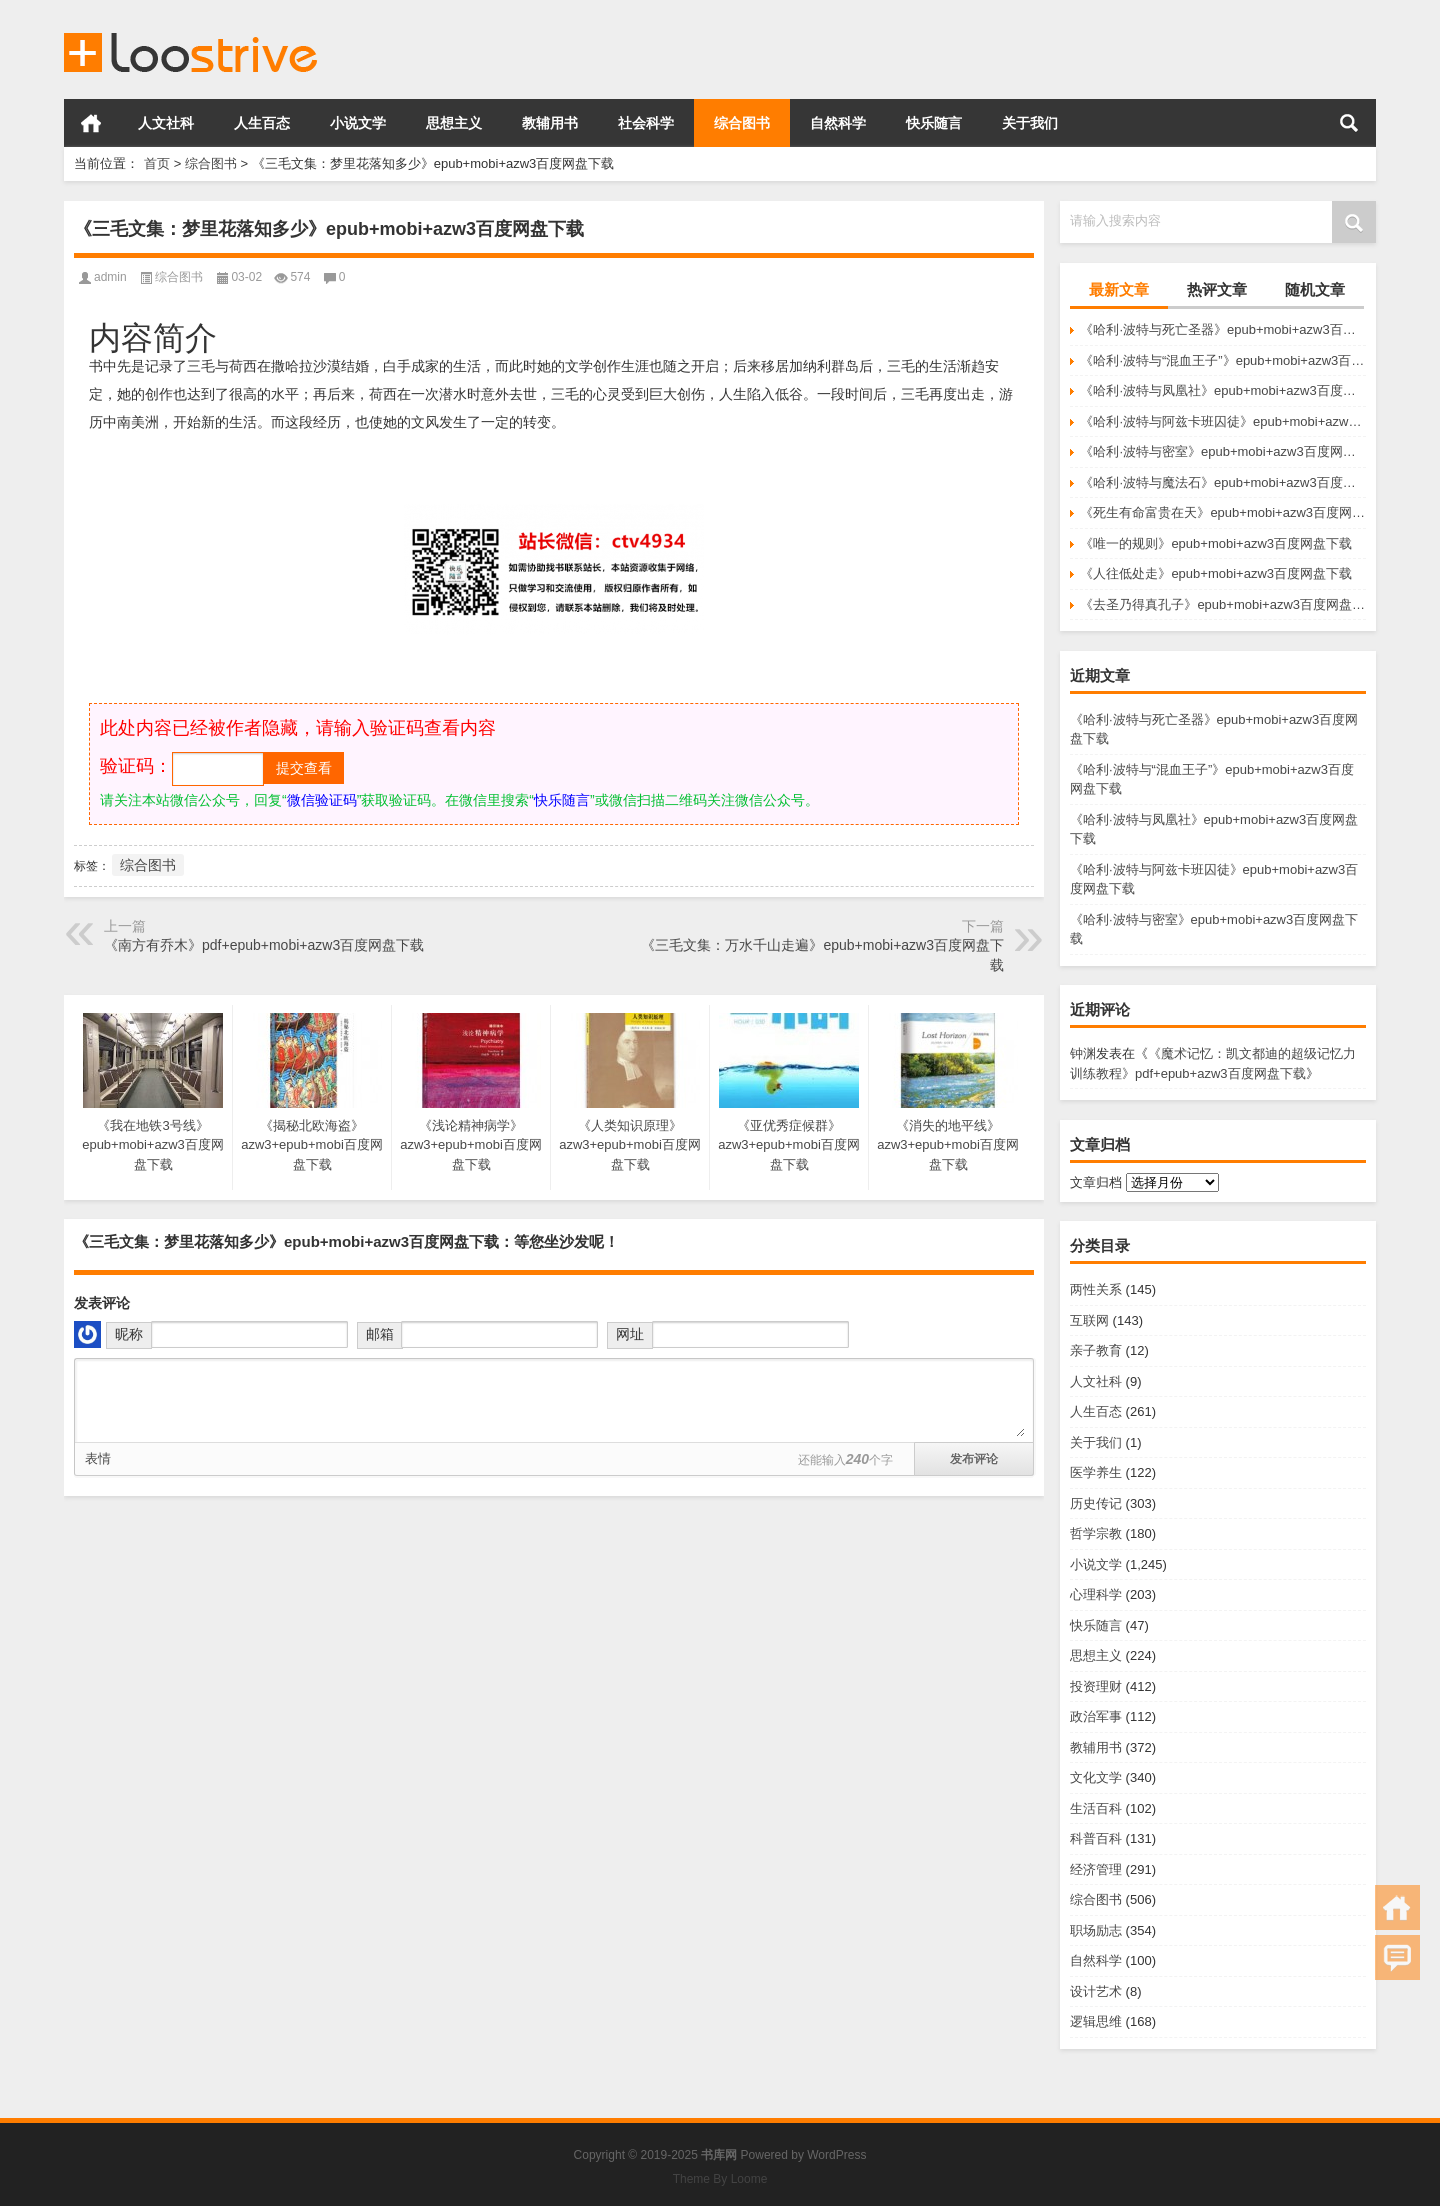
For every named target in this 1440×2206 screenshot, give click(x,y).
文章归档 (1096, 1182)
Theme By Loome (720, 2179)
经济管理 (1096, 1869)
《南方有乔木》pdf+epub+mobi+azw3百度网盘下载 (264, 945)
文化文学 (1096, 1777)
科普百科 (1096, 1838)
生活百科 (1096, 1808)
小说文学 (358, 123)
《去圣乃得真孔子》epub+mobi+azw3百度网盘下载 (1223, 604)
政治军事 (1096, 1716)
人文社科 (166, 123)
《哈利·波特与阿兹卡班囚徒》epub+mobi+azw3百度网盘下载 (1223, 421)
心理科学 (1096, 1594)
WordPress (836, 2155)
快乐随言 (934, 123)
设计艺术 (1096, 1991)
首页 (91, 123)
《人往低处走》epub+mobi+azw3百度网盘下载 (1216, 573)
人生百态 (262, 123)
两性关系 (1096, 1289)
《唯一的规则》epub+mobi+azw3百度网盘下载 (1216, 543)
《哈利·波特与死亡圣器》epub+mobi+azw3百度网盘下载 (1223, 329)
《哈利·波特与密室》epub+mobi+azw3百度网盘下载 (1223, 451)
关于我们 (1030, 123)
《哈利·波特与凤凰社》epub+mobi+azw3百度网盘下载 (1223, 390)
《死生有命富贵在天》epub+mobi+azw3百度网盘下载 (1223, 512)
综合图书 (742, 123)
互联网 (1089, 1320)
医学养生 (1096, 1472)
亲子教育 (1096, 1350)
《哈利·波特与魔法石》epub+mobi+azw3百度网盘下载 (1223, 482)
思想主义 (454, 123)
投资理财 (1096, 1686)
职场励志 (1096, 1930)
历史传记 (1096, 1503)
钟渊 (1083, 1053)
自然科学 (838, 123)
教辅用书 (550, 123)
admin (110, 277)
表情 (98, 1458)
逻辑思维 (1096, 2021)
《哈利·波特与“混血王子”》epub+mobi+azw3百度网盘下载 (1223, 360)
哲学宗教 (1096, 1533)
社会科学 (646, 123)
